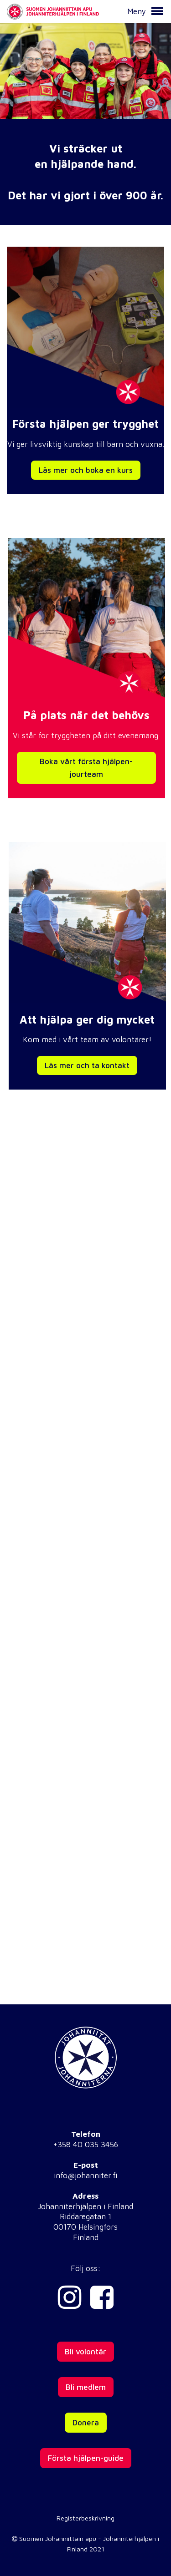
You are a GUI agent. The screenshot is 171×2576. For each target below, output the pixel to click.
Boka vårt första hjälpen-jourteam (86, 768)
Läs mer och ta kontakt (87, 1065)
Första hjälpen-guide (86, 2458)
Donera (86, 2422)
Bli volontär (85, 2351)
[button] (157, 11)
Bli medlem (86, 2387)
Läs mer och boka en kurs (86, 470)
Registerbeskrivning (85, 2518)
